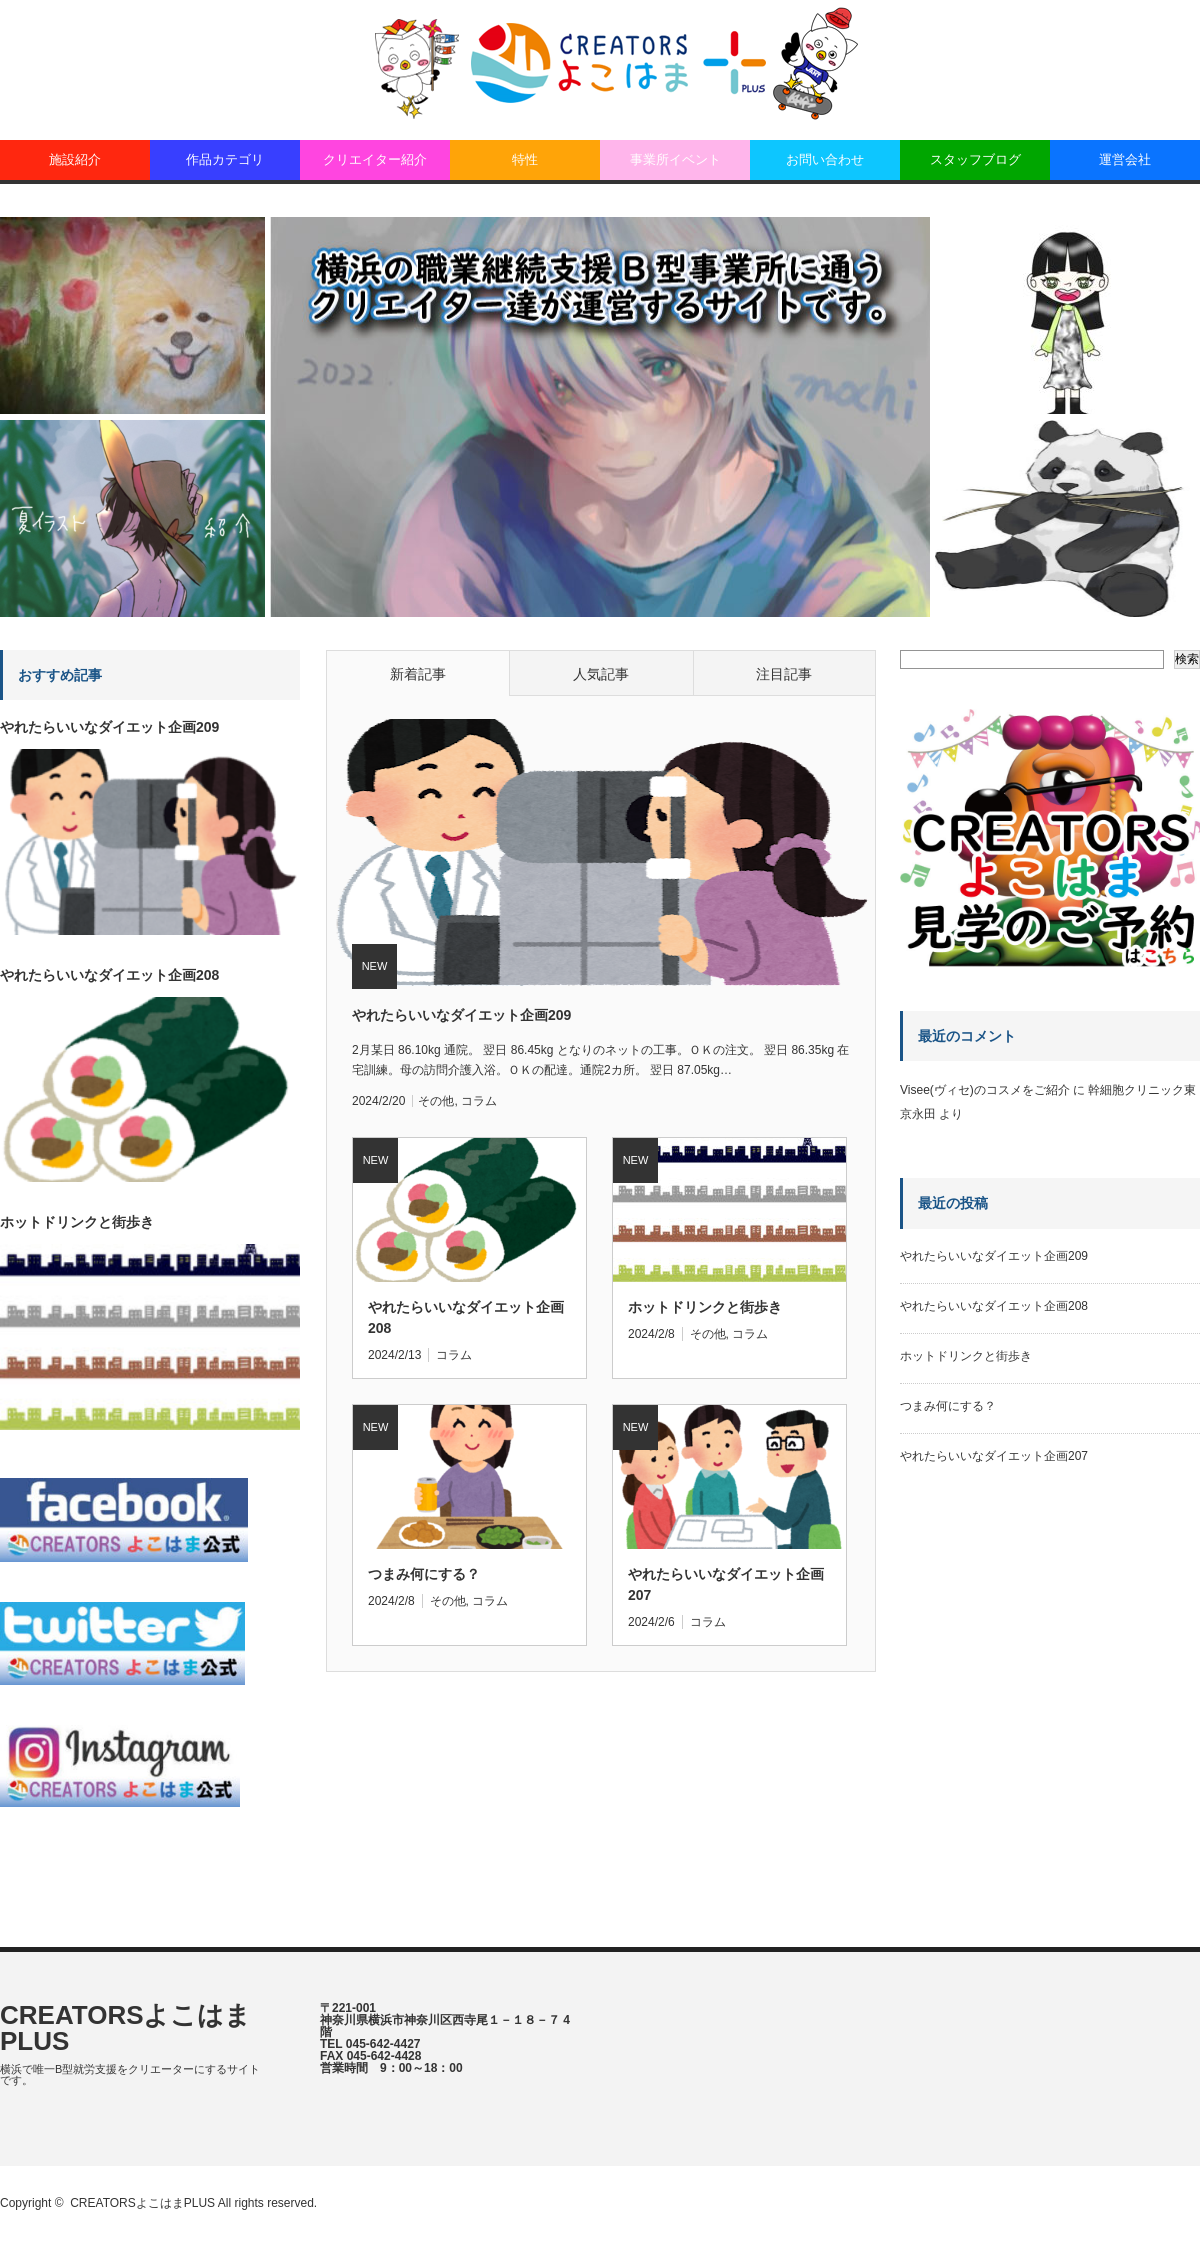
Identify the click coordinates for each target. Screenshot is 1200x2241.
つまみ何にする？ (424, 1574)
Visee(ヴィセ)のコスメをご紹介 (985, 1090)
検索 (1187, 659)
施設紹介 (75, 159)
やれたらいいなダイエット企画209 (461, 1015)
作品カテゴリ (225, 159)
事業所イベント (675, 159)
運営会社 (1125, 159)
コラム (479, 1101)
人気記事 (601, 674)
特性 (525, 159)
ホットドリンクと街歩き (705, 1307)
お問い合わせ (825, 159)
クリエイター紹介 (375, 159)
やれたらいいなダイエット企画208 (466, 1317)
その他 (436, 1101)
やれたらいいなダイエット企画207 (726, 1584)
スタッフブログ (975, 159)
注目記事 (784, 674)
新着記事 (418, 674)
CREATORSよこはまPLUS (126, 2028)
